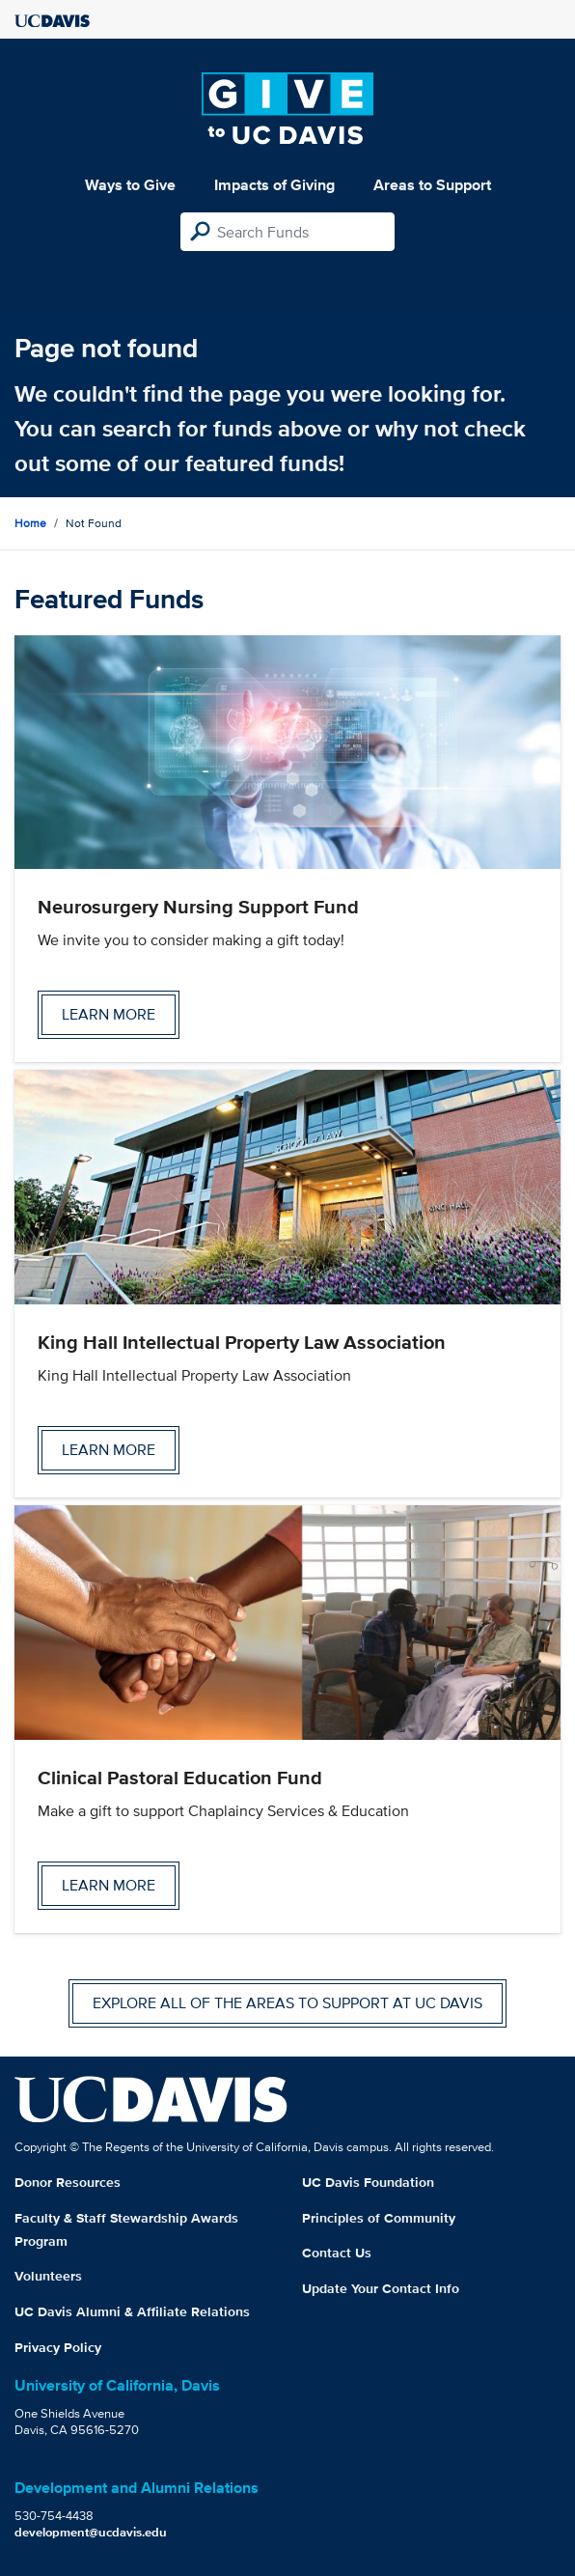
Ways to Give (130, 185)
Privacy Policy (57, 2347)
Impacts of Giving (274, 185)
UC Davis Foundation (368, 2182)
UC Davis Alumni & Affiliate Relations (132, 2311)
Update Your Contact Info (380, 2288)
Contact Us (336, 2252)
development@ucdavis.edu (90, 2532)
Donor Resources (67, 2182)
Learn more (108, 1014)
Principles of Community (378, 2217)
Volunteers (48, 2275)
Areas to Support (432, 185)
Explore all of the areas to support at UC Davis (287, 2003)
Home (30, 523)
